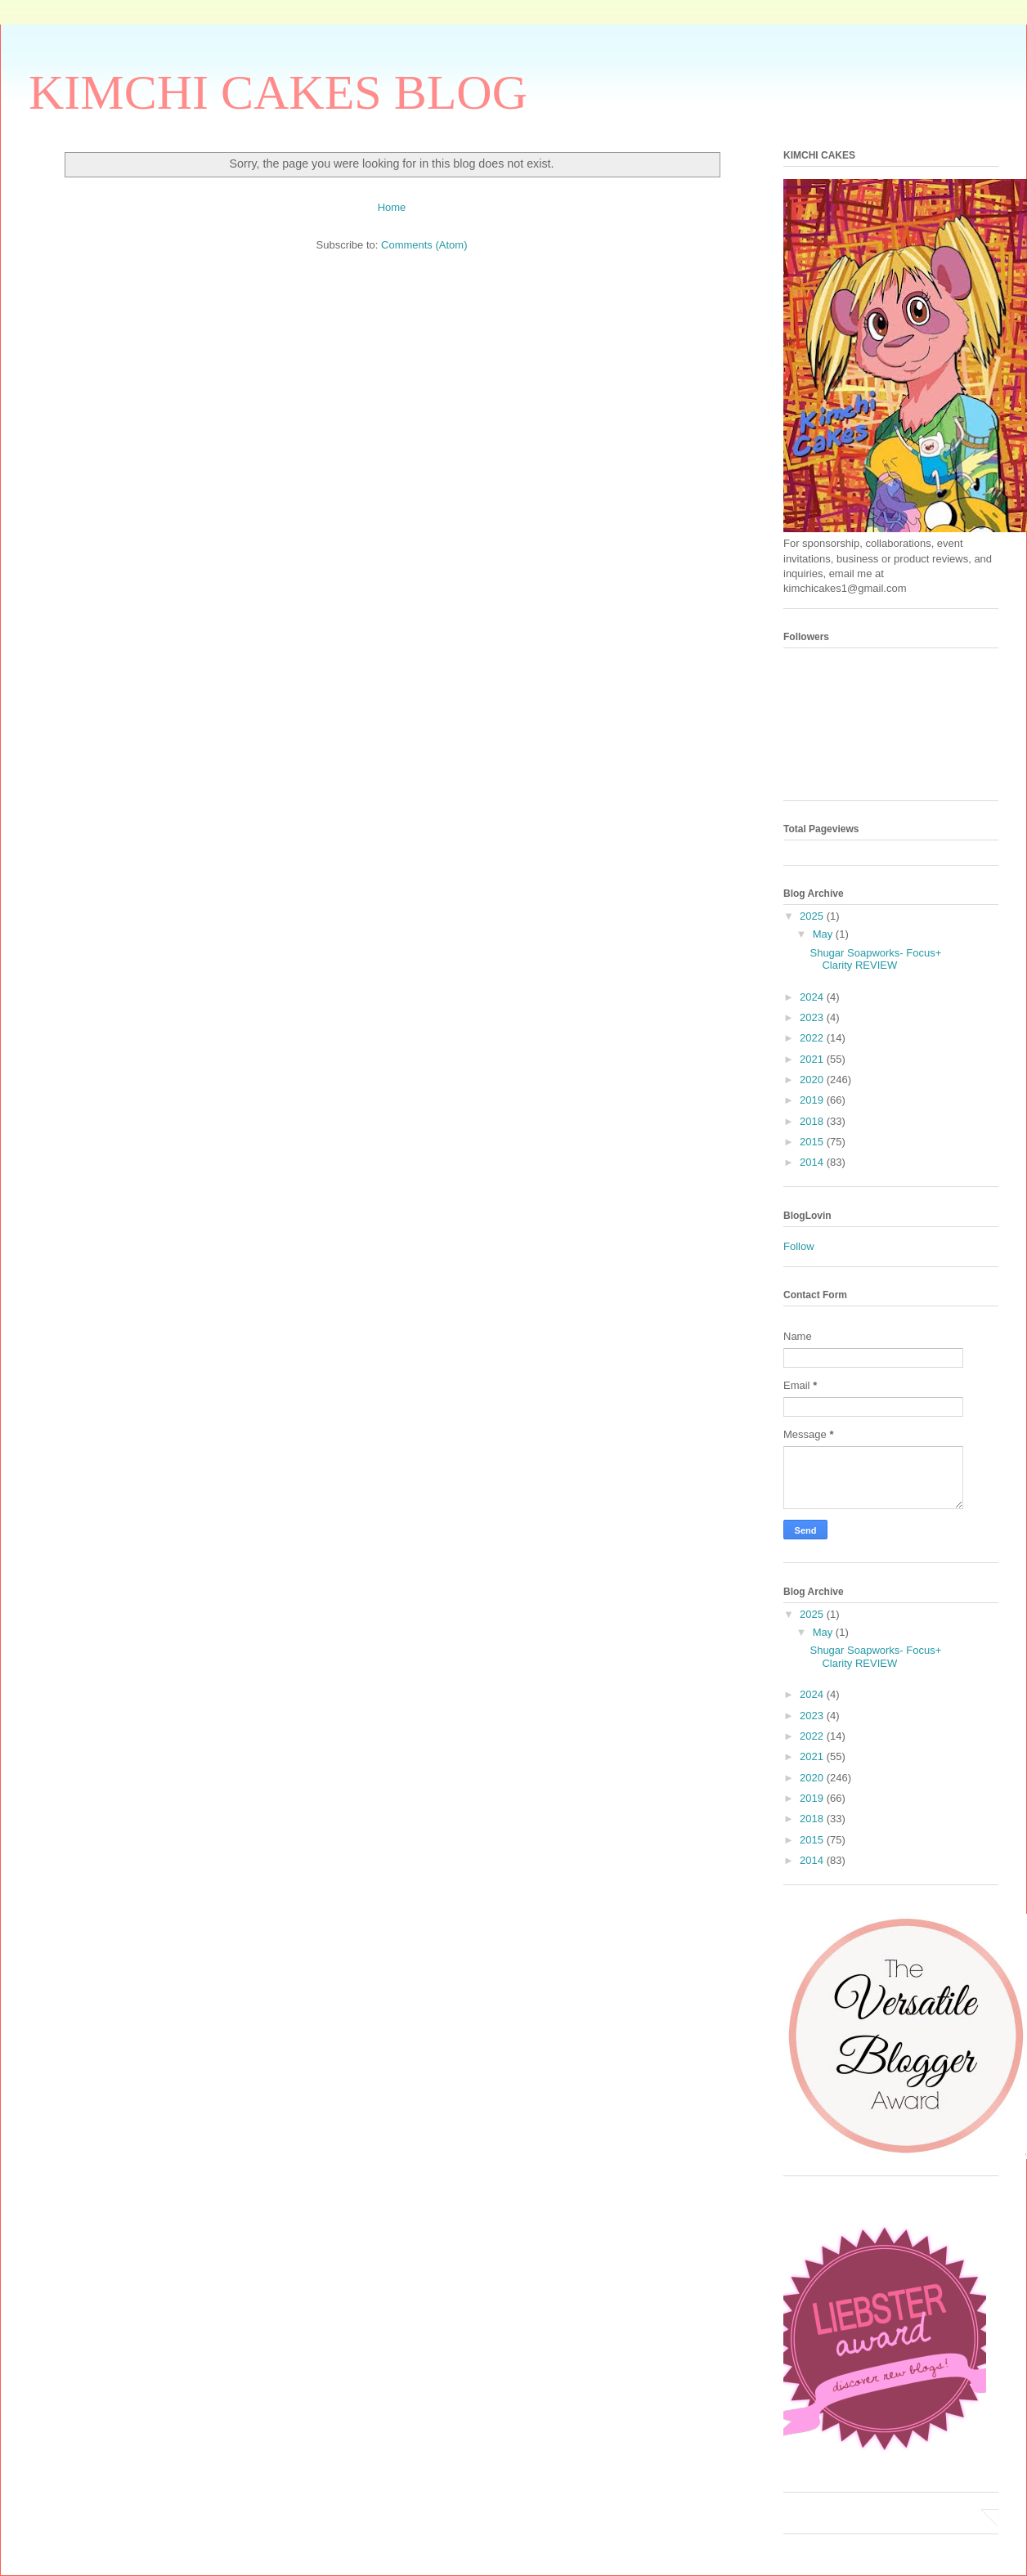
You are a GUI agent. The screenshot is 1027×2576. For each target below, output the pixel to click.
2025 (813, 916)
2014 (813, 1162)
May (824, 934)
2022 (813, 1038)
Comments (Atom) (424, 245)
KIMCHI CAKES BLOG (278, 92)
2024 (813, 997)
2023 (813, 1017)
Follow (798, 1246)
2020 (813, 1079)
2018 (813, 1121)
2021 (813, 1059)
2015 (813, 1142)
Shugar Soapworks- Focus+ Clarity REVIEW (875, 959)
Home (392, 207)
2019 (813, 1100)
